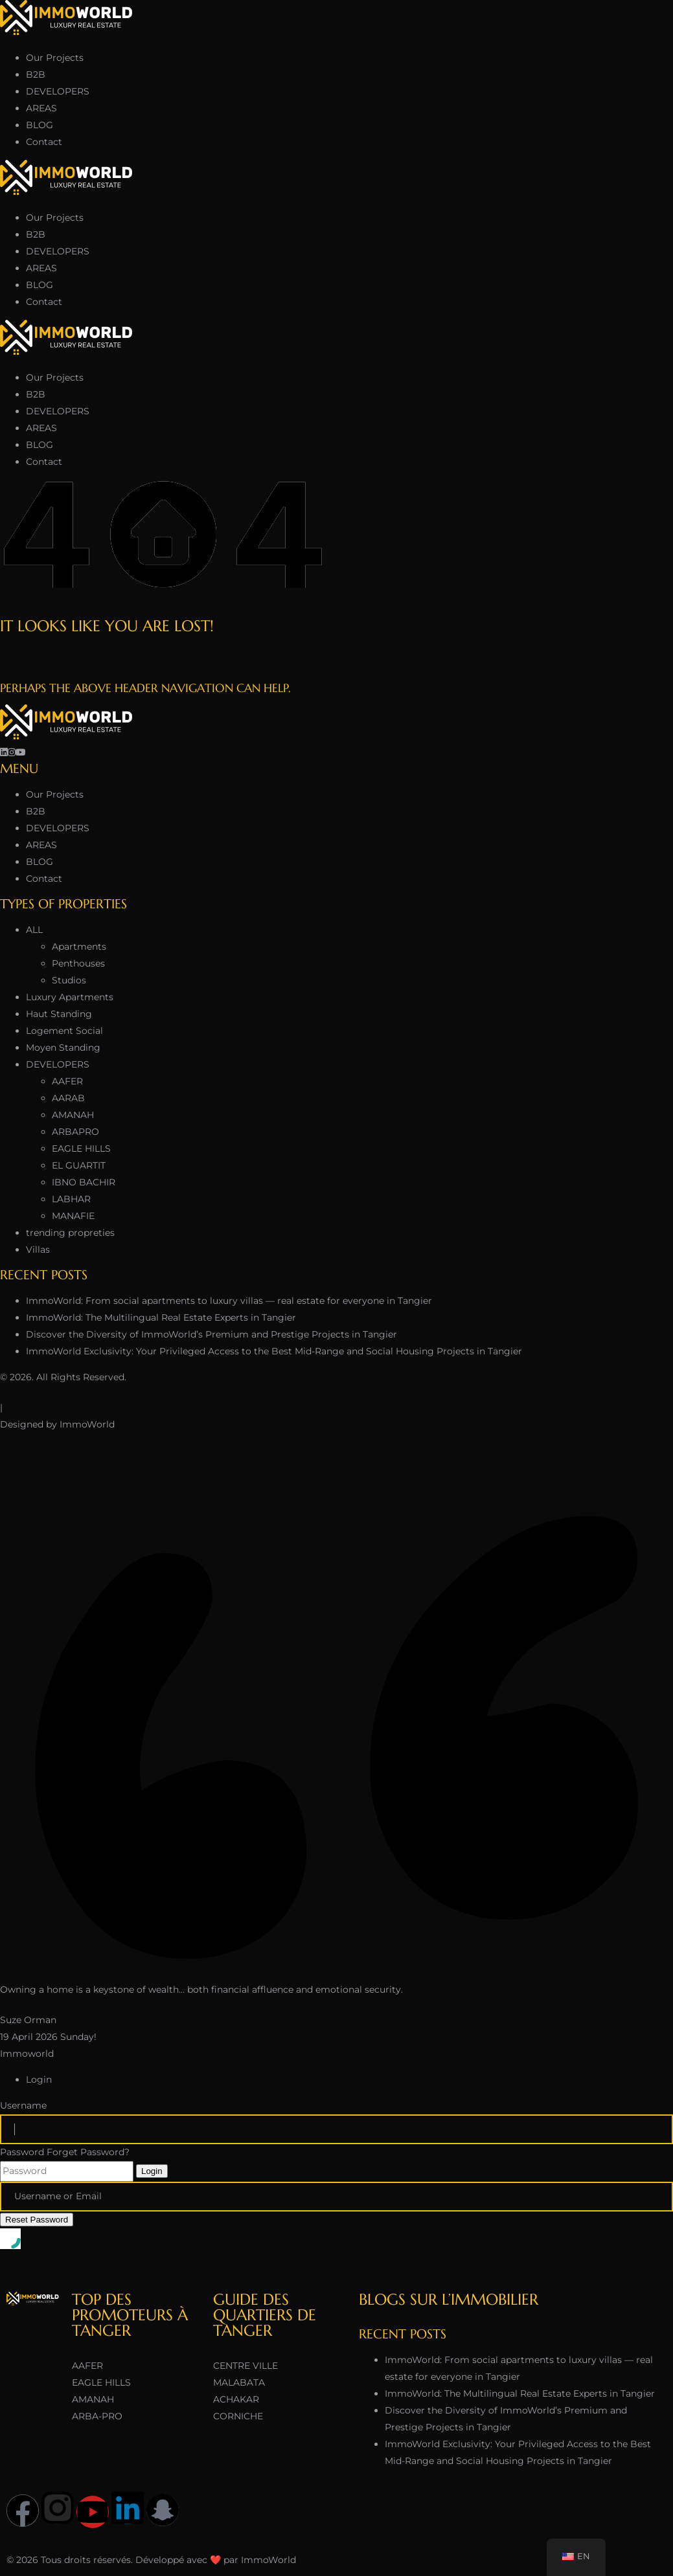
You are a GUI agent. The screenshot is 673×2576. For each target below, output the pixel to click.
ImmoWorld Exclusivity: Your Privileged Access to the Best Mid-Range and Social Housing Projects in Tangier (274, 1351)
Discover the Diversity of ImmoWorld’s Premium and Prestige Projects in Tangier (211, 1334)
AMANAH (73, 1115)
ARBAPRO (75, 1131)
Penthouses (78, 963)
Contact (44, 142)
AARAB (68, 1098)
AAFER (67, 1081)
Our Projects (55, 57)
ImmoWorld (87, 1424)
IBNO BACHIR (83, 1182)
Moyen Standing (63, 1047)
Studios (69, 980)
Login (152, 2171)
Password (22, 2152)
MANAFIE (73, 1216)
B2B (35, 74)
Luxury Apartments (69, 997)
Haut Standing (59, 1014)
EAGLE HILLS (81, 1148)
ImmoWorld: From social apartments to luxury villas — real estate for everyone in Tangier (229, 1300)
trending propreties (70, 1232)
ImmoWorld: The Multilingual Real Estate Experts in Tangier (161, 1317)
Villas (38, 1249)
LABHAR (71, 1199)
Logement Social (64, 1030)
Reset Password (36, 2219)
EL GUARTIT (79, 1165)
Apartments (79, 946)
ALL (34, 929)
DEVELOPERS (57, 91)
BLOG (39, 125)
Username (23, 2105)
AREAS (41, 108)
